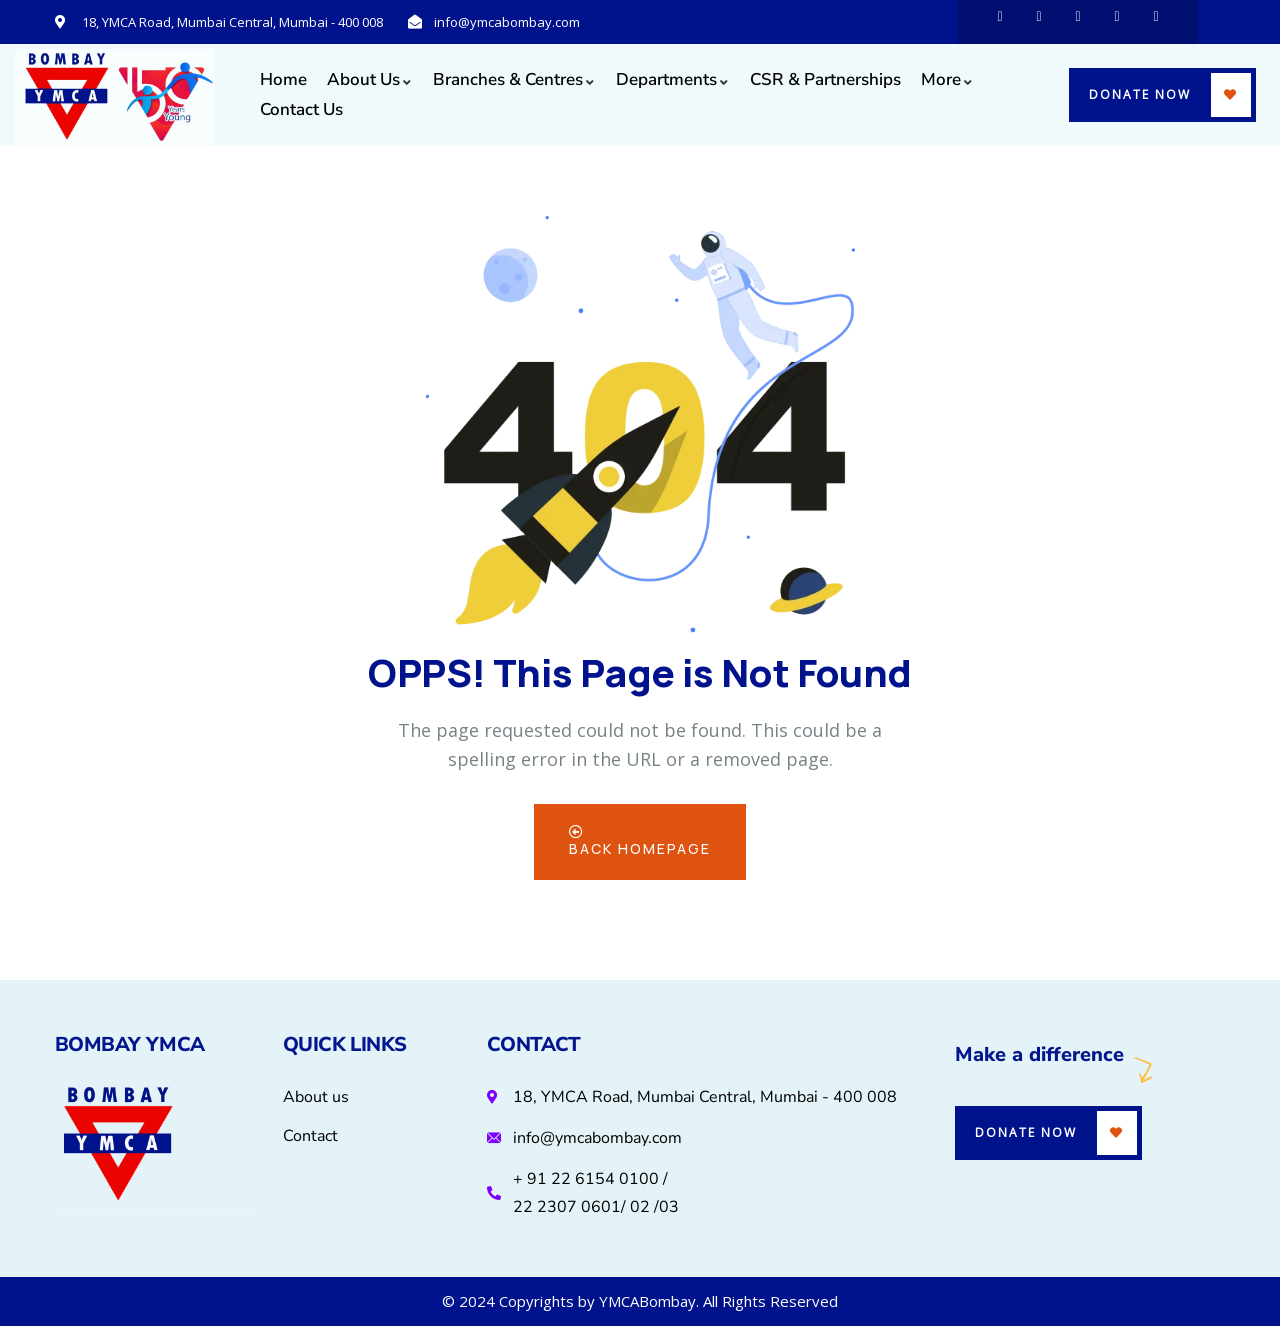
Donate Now (1140, 94)
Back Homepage (640, 841)
